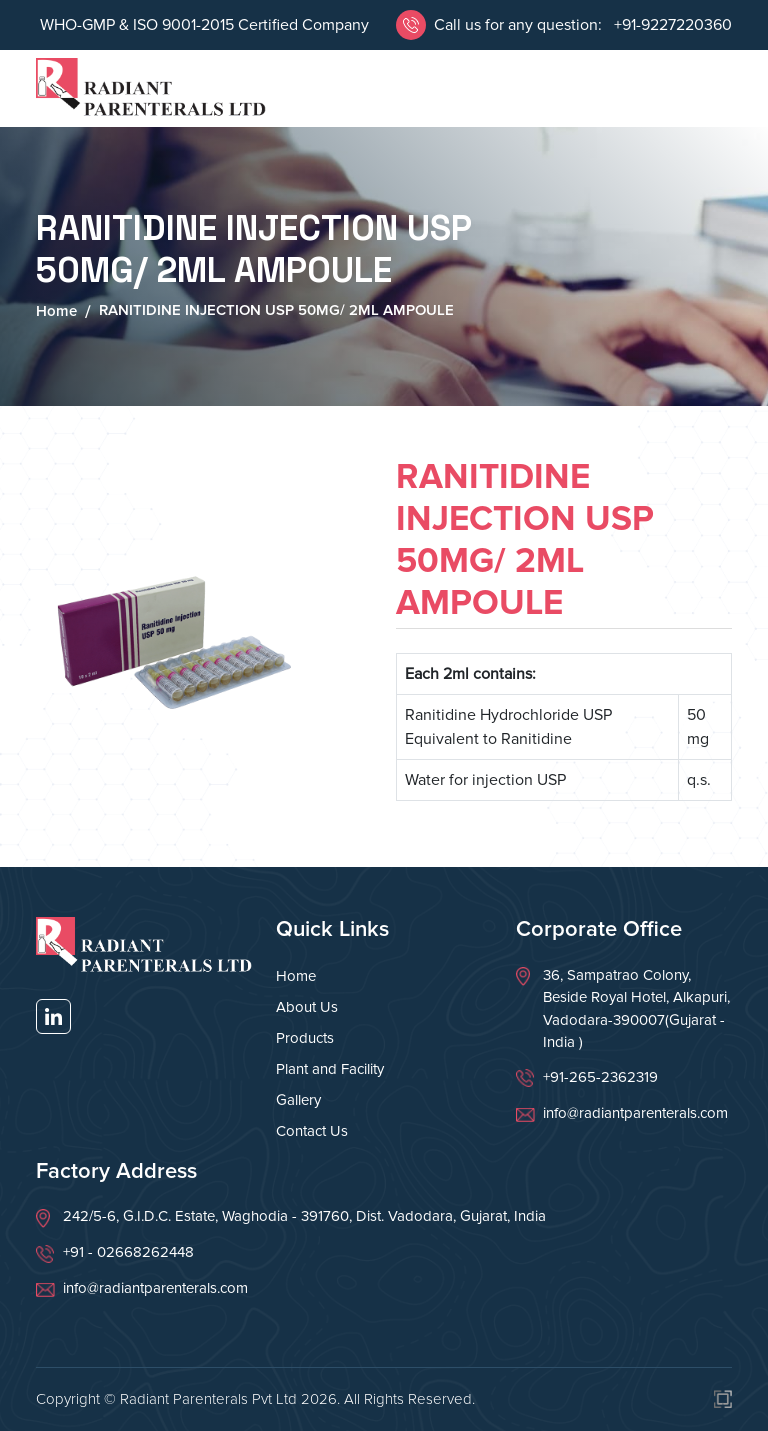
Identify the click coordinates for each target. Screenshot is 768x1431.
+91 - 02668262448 (128, 1252)
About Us (307, 1007)
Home (56, 311)
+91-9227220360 (671, 25)
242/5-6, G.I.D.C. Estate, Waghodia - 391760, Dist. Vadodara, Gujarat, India (304, 1216)
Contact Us (312, 1131)
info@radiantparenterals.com (635, 1113)
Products (305, 1038)
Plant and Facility (330, 1069)
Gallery (298, 1100)
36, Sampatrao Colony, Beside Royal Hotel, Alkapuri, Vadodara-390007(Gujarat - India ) (636, 1009)
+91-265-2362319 (600, 1077)
